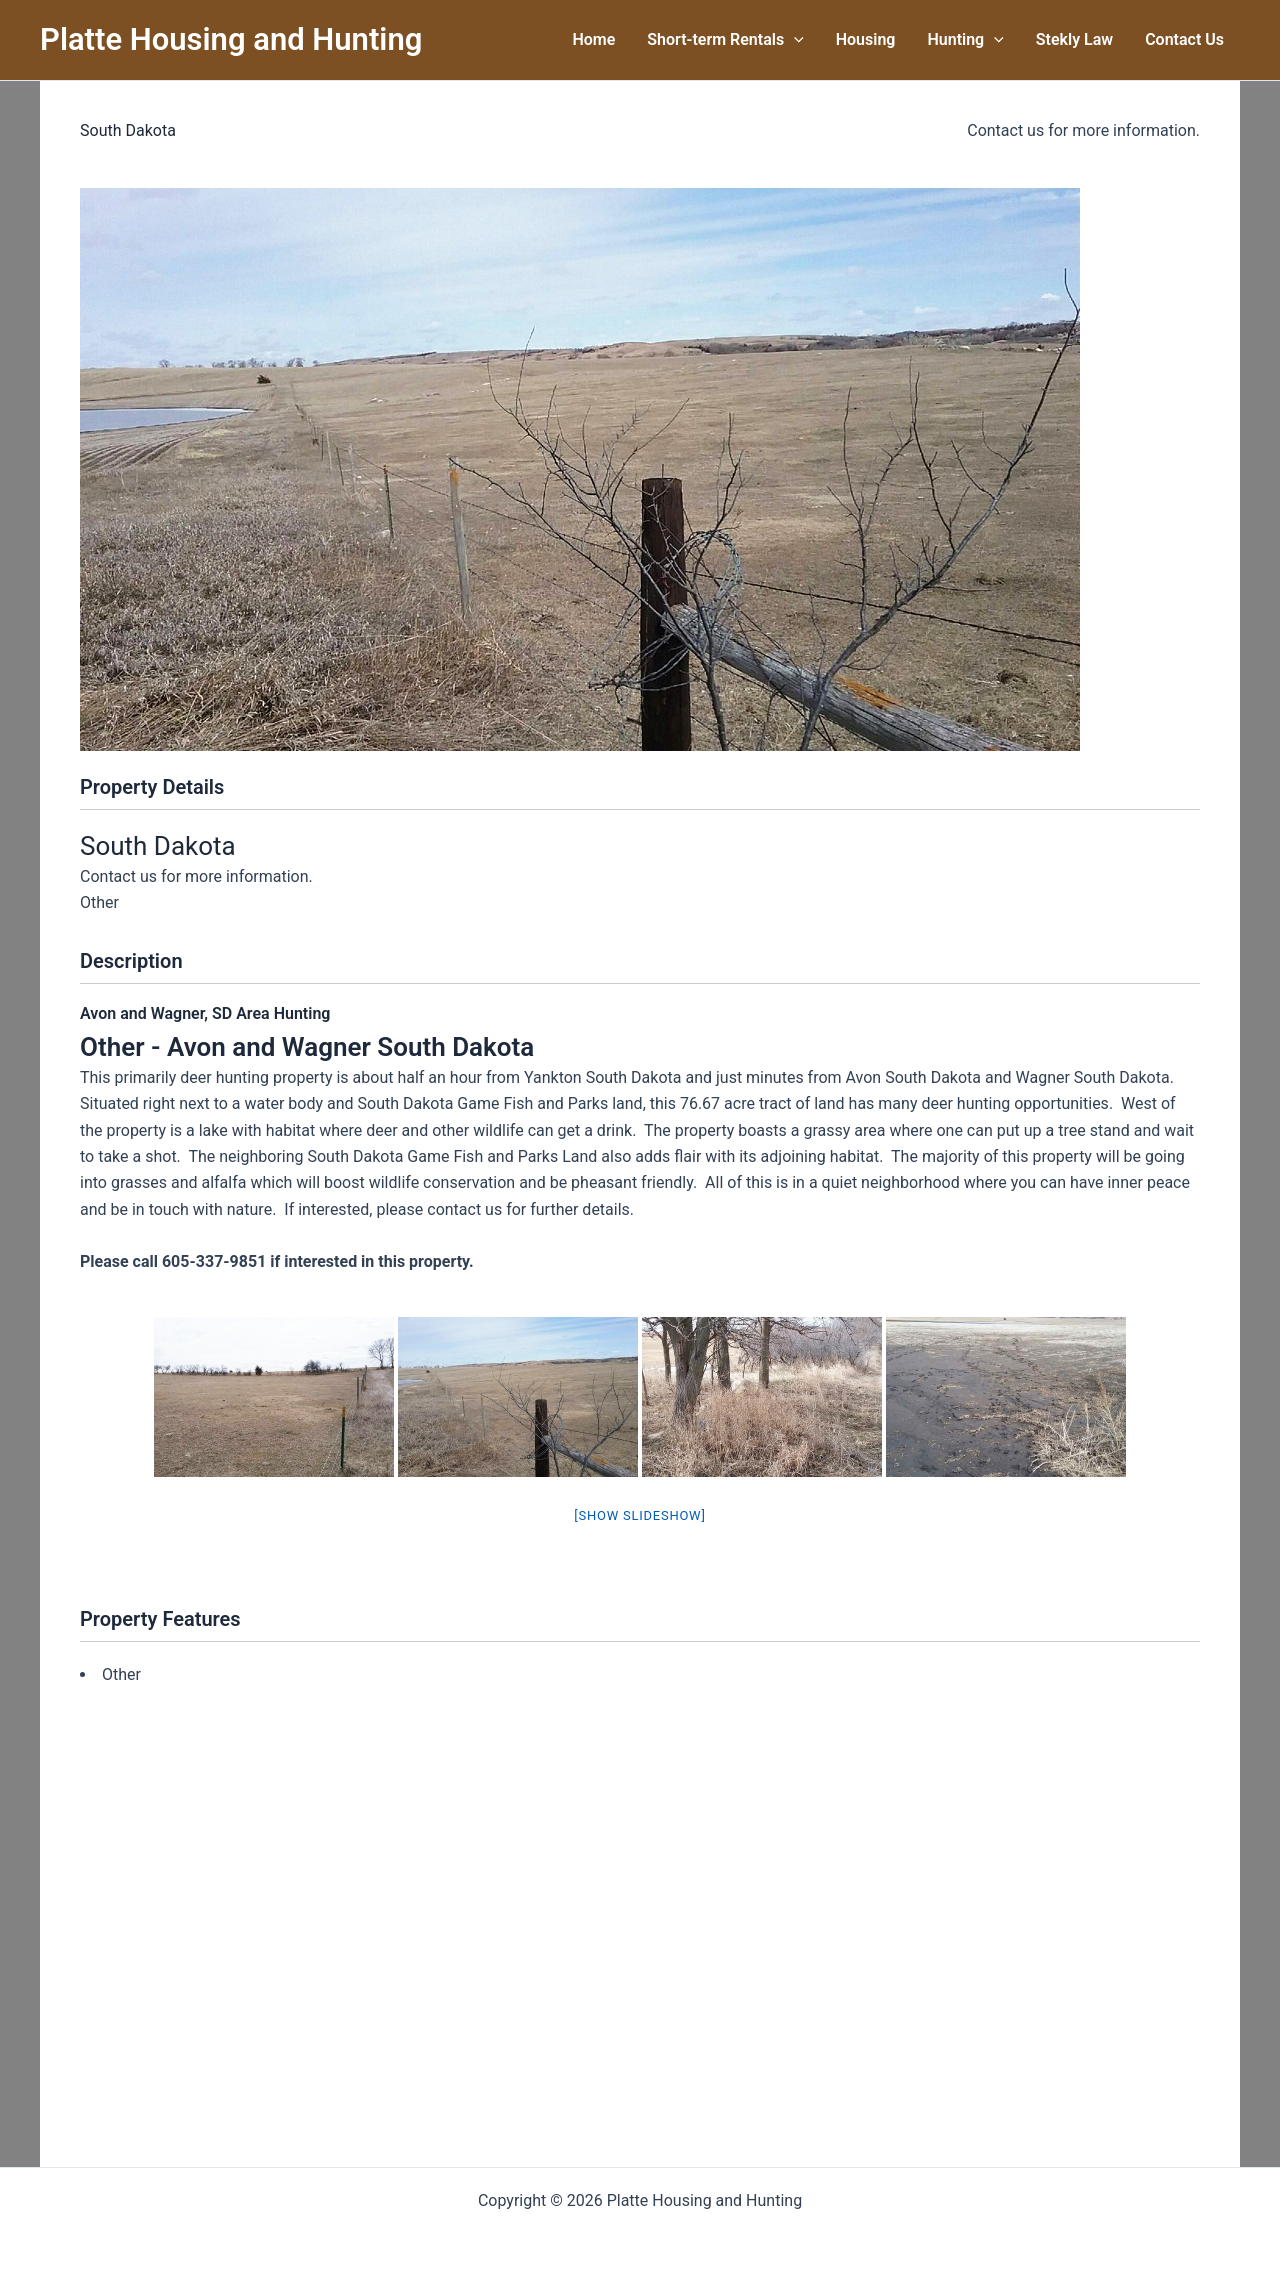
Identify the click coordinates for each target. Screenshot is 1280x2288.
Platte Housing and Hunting (231, 39)
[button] (794, 40)
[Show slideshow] (639, 1515)
